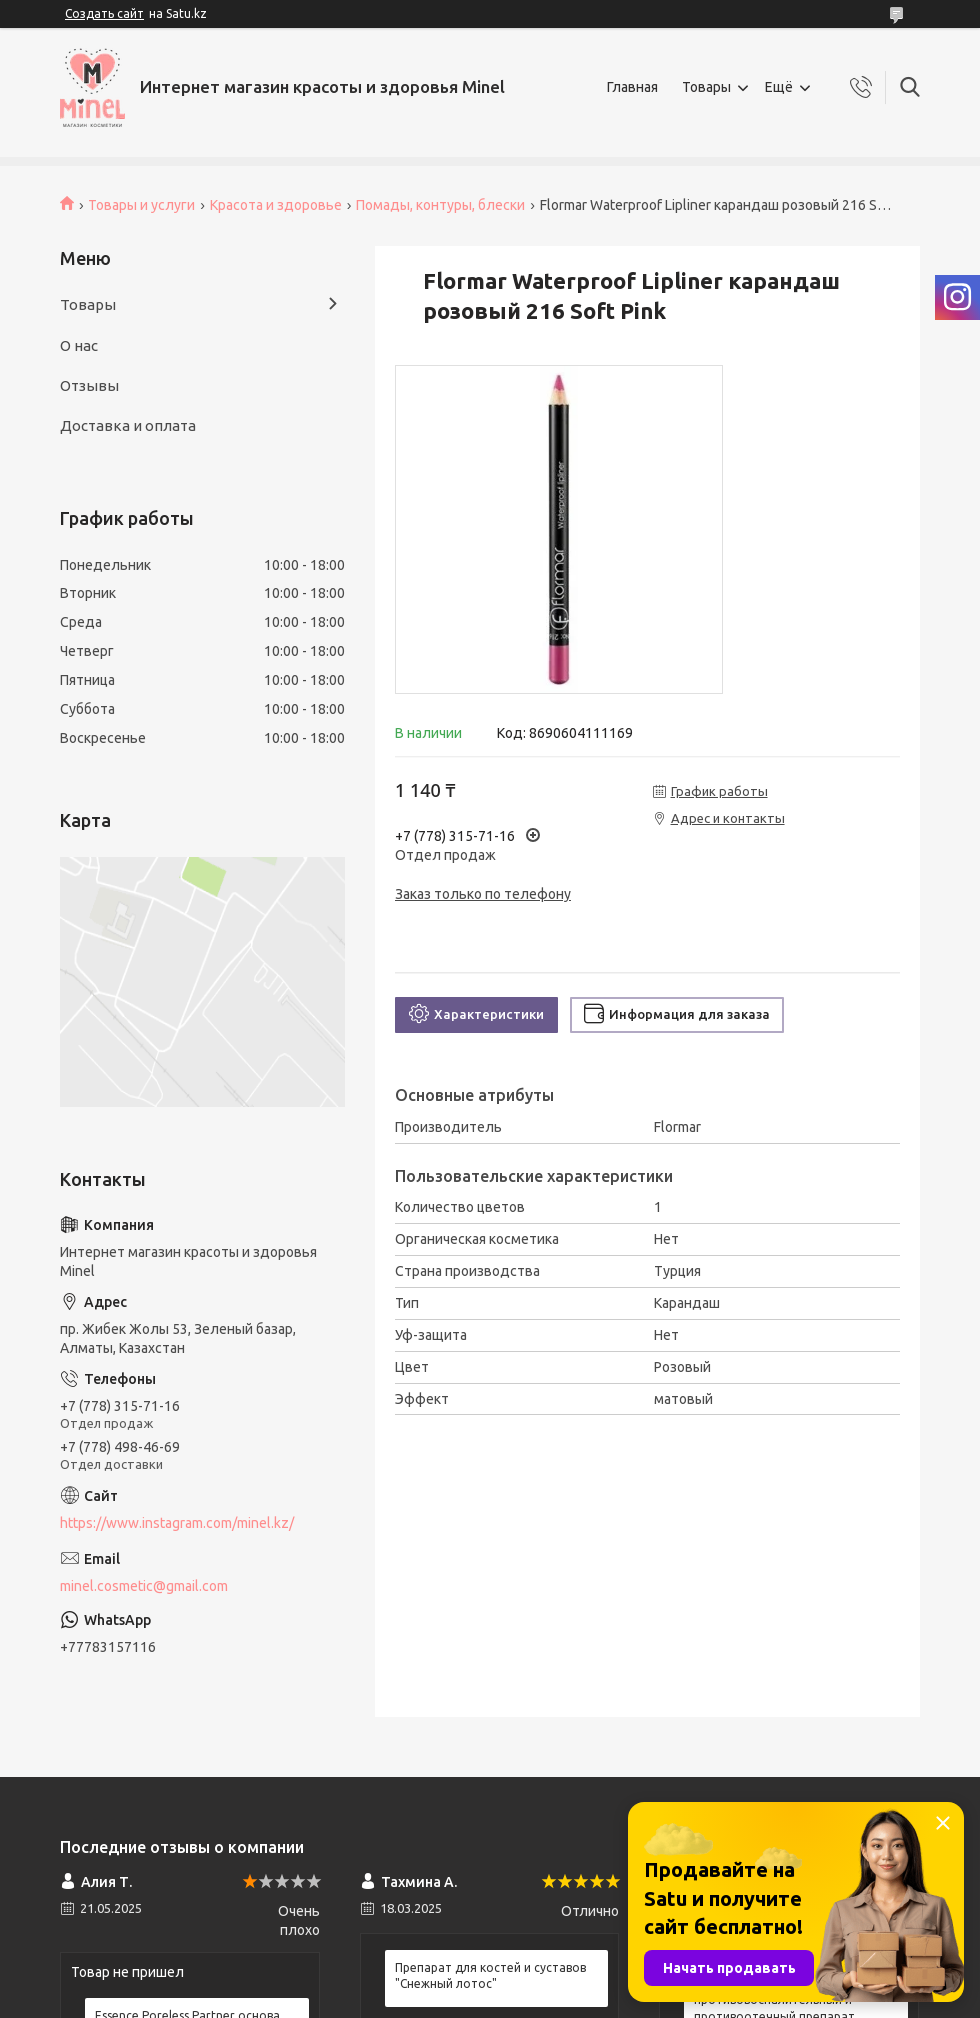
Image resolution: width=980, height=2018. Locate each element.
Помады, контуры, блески (440, 205)
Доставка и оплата (128, 425)
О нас (79, 345)
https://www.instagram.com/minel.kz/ (177, 1523)
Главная (632, 87)
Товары (706, 87)
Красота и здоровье (276, 205)
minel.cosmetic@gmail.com (144, 1586)
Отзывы (89, 385)
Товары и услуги (141, 205)
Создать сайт (104, 13)
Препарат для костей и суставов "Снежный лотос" (490, 1975)
